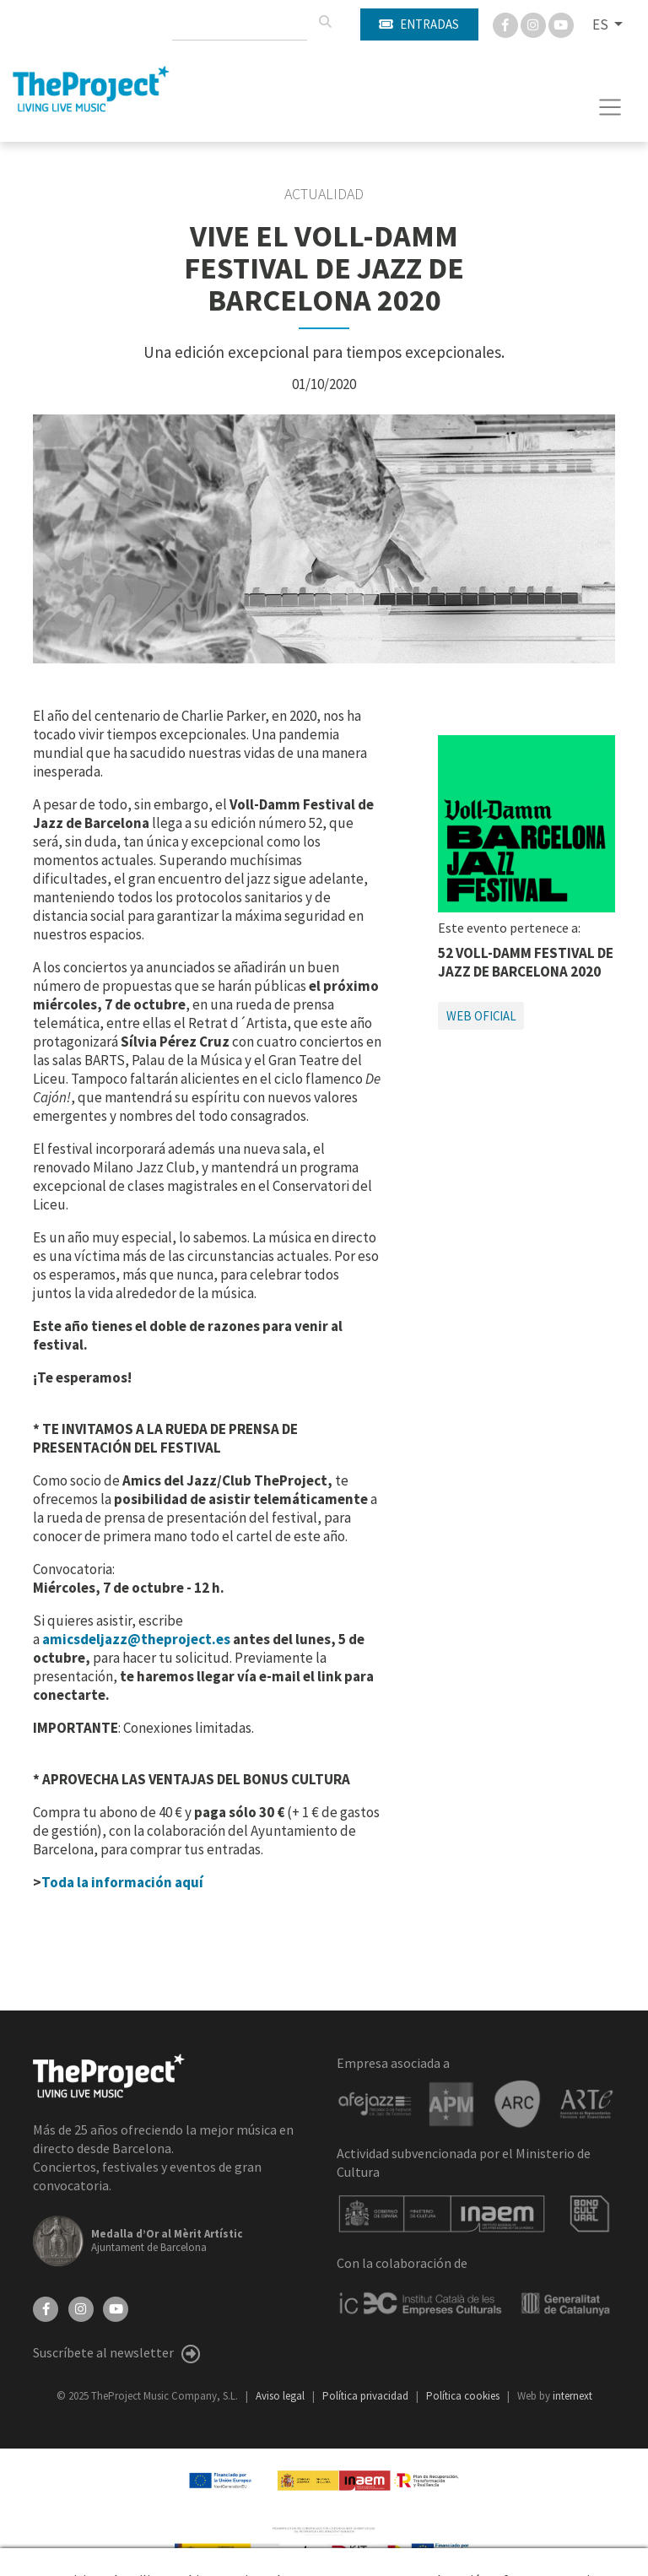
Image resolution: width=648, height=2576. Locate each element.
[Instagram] (534, 23)
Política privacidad (366, 2396)
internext (572, 2396)
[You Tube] (561, 23)
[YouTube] (115, 2306)
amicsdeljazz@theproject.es (136, 1639)
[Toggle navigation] (610, 107)
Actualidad (324, 194)
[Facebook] (507, 23)
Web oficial (481, 1016)
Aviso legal (281, 2396)
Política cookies (464, 2396)
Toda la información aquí (122, 1882)
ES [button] (601, 24)
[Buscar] (324, 21)
